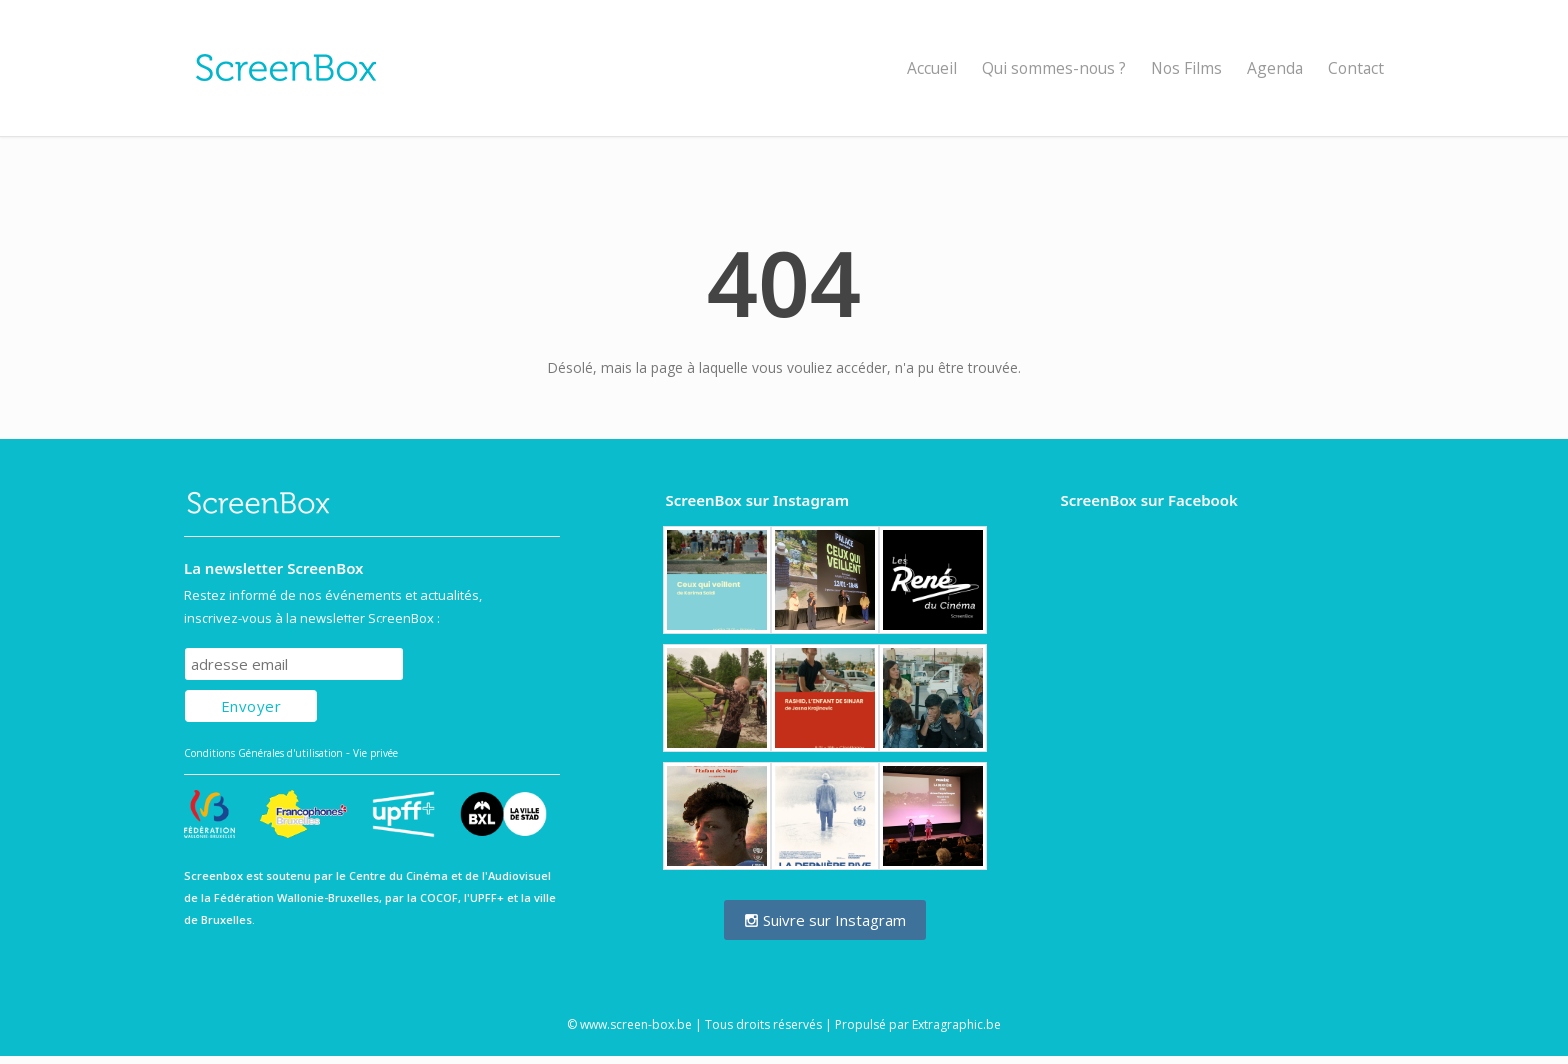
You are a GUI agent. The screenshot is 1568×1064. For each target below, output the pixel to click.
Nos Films (1186, 68)
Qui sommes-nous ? (1054, 68)
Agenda (1275, 68)
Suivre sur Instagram (825, 920)
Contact (1356, 68)
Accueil (932, 68)
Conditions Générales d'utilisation (263, 753)
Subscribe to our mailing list (292, 628)
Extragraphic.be (956, 1024)
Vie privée (375, 753)
